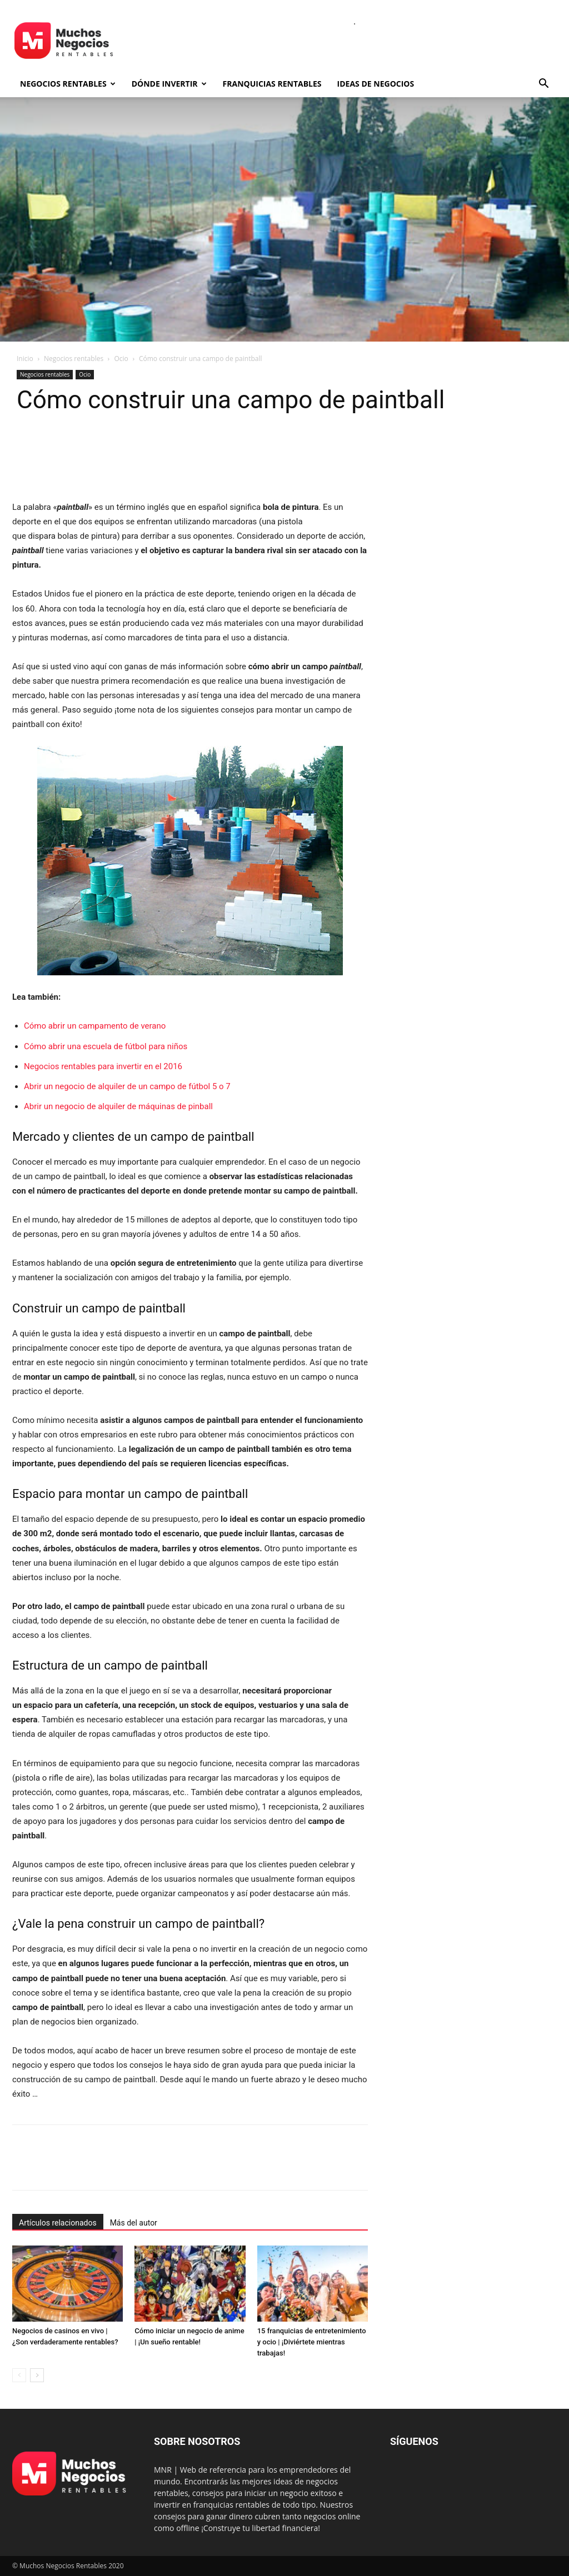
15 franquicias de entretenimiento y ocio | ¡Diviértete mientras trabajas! (311, 2342)
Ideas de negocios (376, 83)
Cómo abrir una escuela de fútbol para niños (105, 1046)
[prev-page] (19, 2375)
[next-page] (37, 2375)
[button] (543, 84)
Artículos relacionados (58, 2222)
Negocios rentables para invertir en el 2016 (103, 1066)
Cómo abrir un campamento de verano (95, 1026)
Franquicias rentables (272, 83)
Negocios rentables (68, 83)
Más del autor (133, 2222)
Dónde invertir (169, 83)
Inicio (25, 358)
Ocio (121, 358)
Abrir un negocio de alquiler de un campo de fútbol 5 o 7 (127, 1086)
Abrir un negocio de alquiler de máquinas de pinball (118, 1106)
